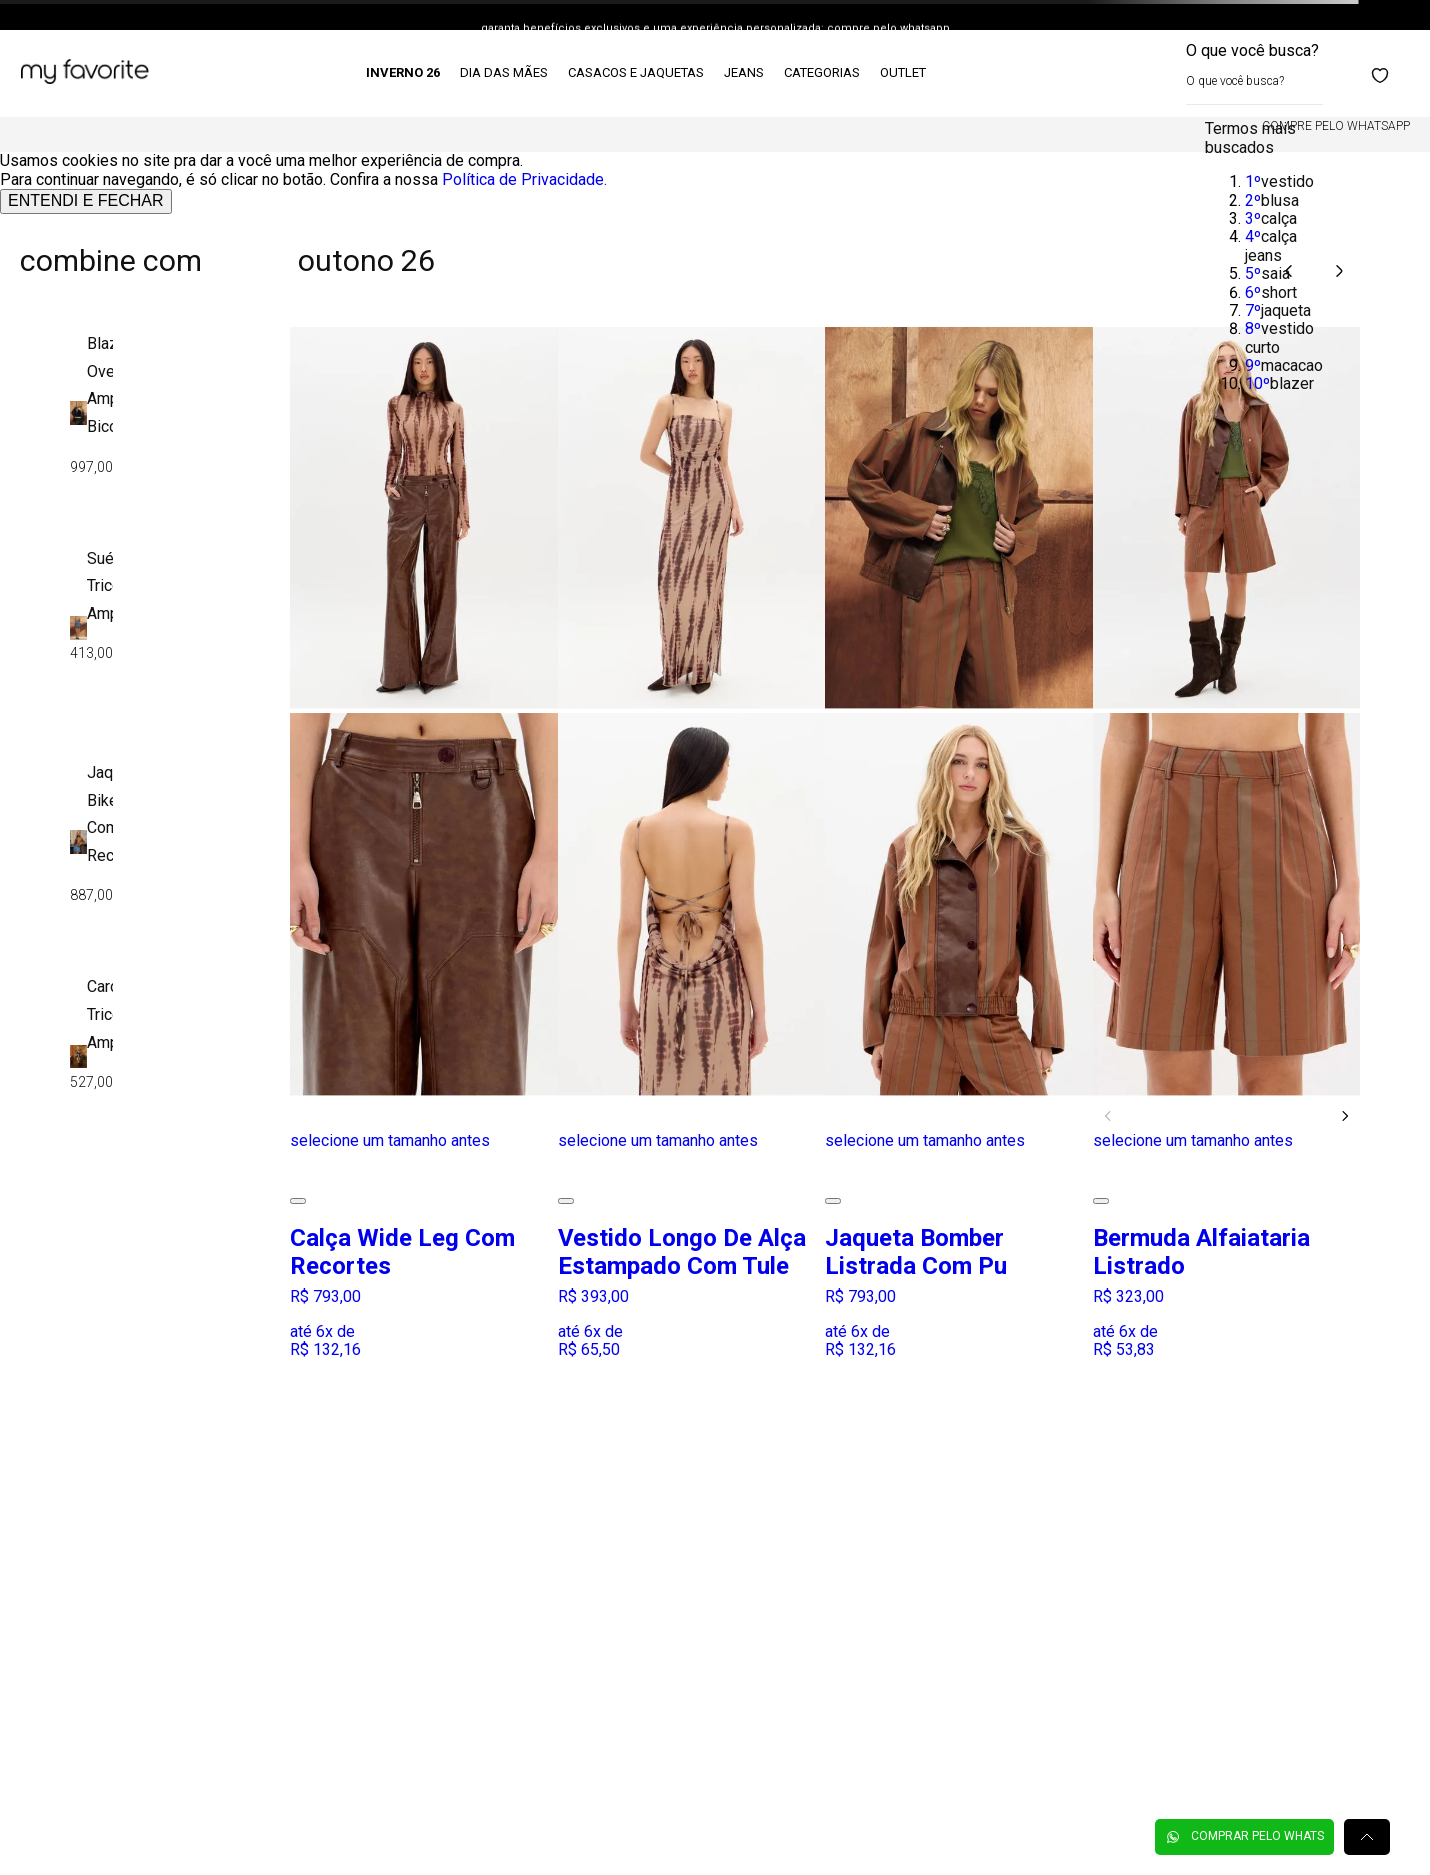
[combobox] (1254, 73)
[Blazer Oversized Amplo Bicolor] (91, 415)
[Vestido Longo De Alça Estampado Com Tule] (692, 841)
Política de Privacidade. (524, 179)
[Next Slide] (1345, 1116)
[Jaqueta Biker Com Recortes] (91, 844)
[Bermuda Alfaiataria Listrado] (1227, 841)
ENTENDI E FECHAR (86, 200)
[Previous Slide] (1108, 1116)
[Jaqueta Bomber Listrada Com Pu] (959, 841)
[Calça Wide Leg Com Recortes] (424, 841)
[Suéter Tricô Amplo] (91, 630)
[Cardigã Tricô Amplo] (91, 1059)
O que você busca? (1252, 50)
